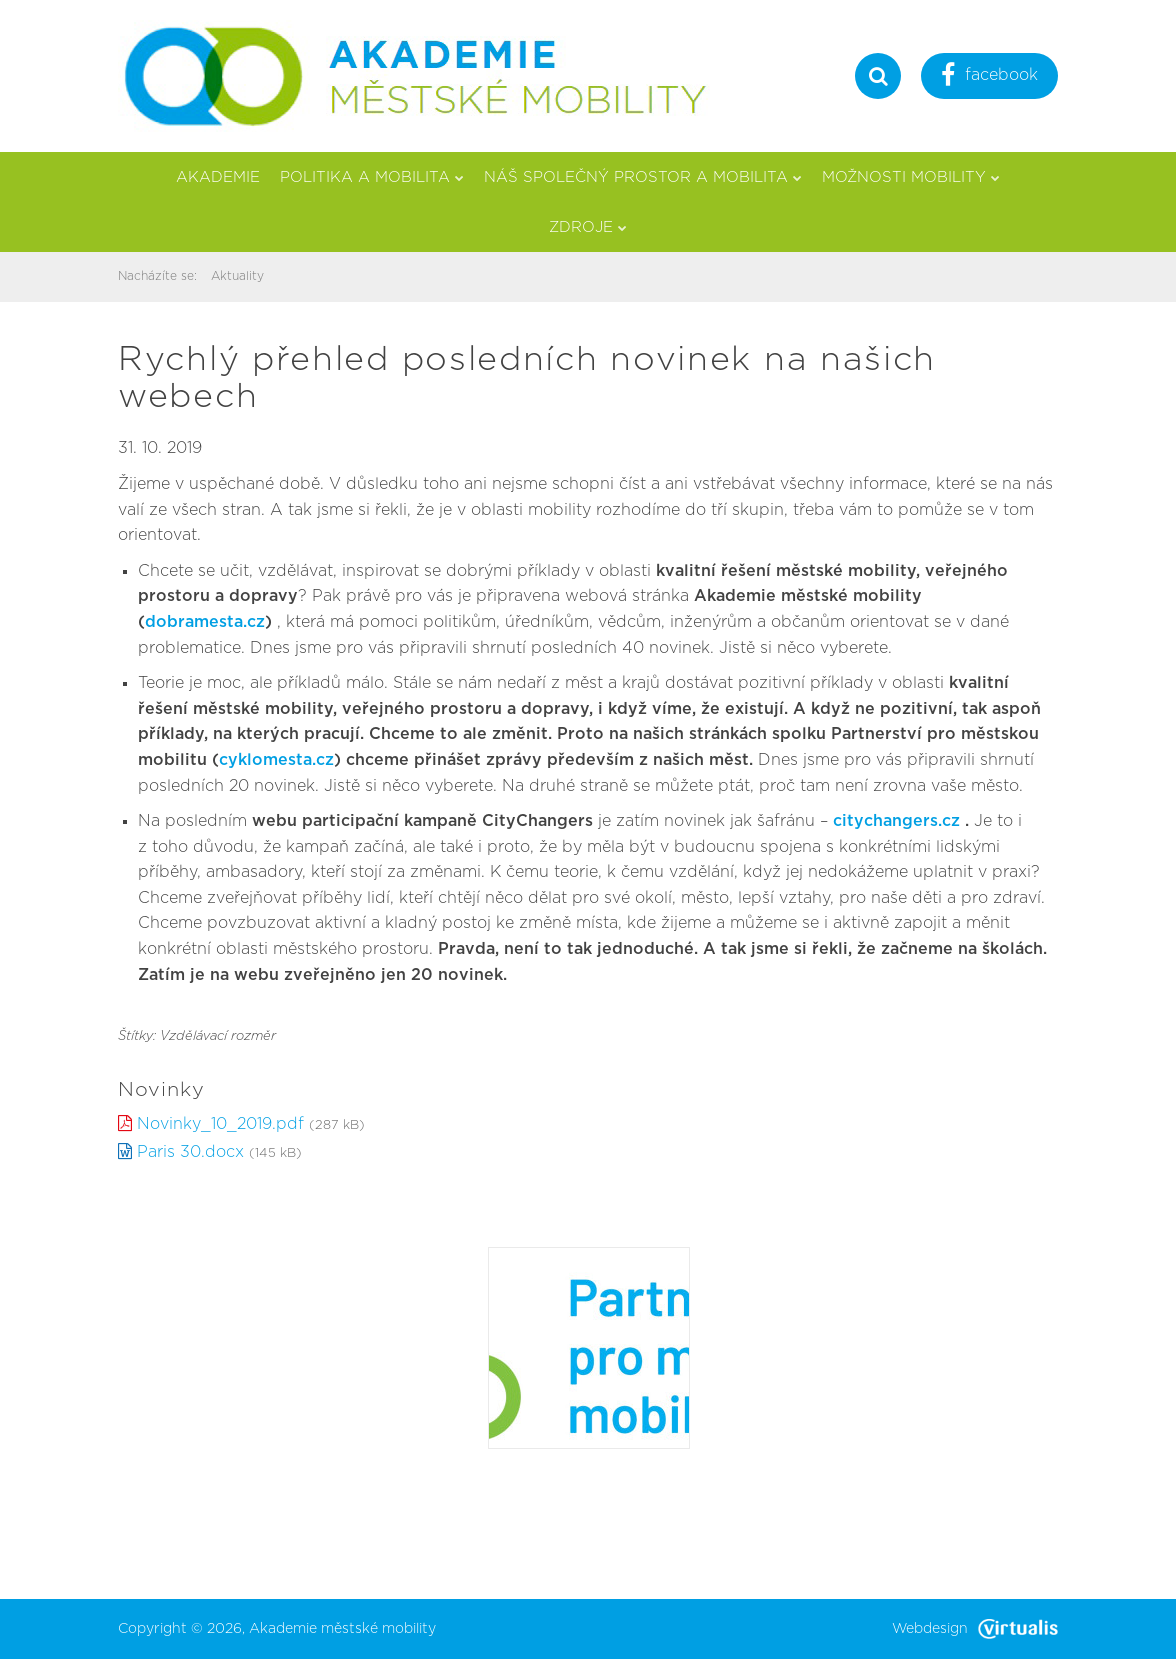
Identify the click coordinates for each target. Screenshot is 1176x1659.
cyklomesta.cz (276, 760)
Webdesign (975, 1629)
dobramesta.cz (205, 622)
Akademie (218, 177)
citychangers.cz (896, 821)
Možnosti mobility (911, 177)
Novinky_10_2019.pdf (220, 1124)
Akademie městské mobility (342, 1629)
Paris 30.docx (190, 1152)
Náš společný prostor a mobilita (643, 177)
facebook (989, 77)
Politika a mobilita (372, 177)
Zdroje (588, 227)
